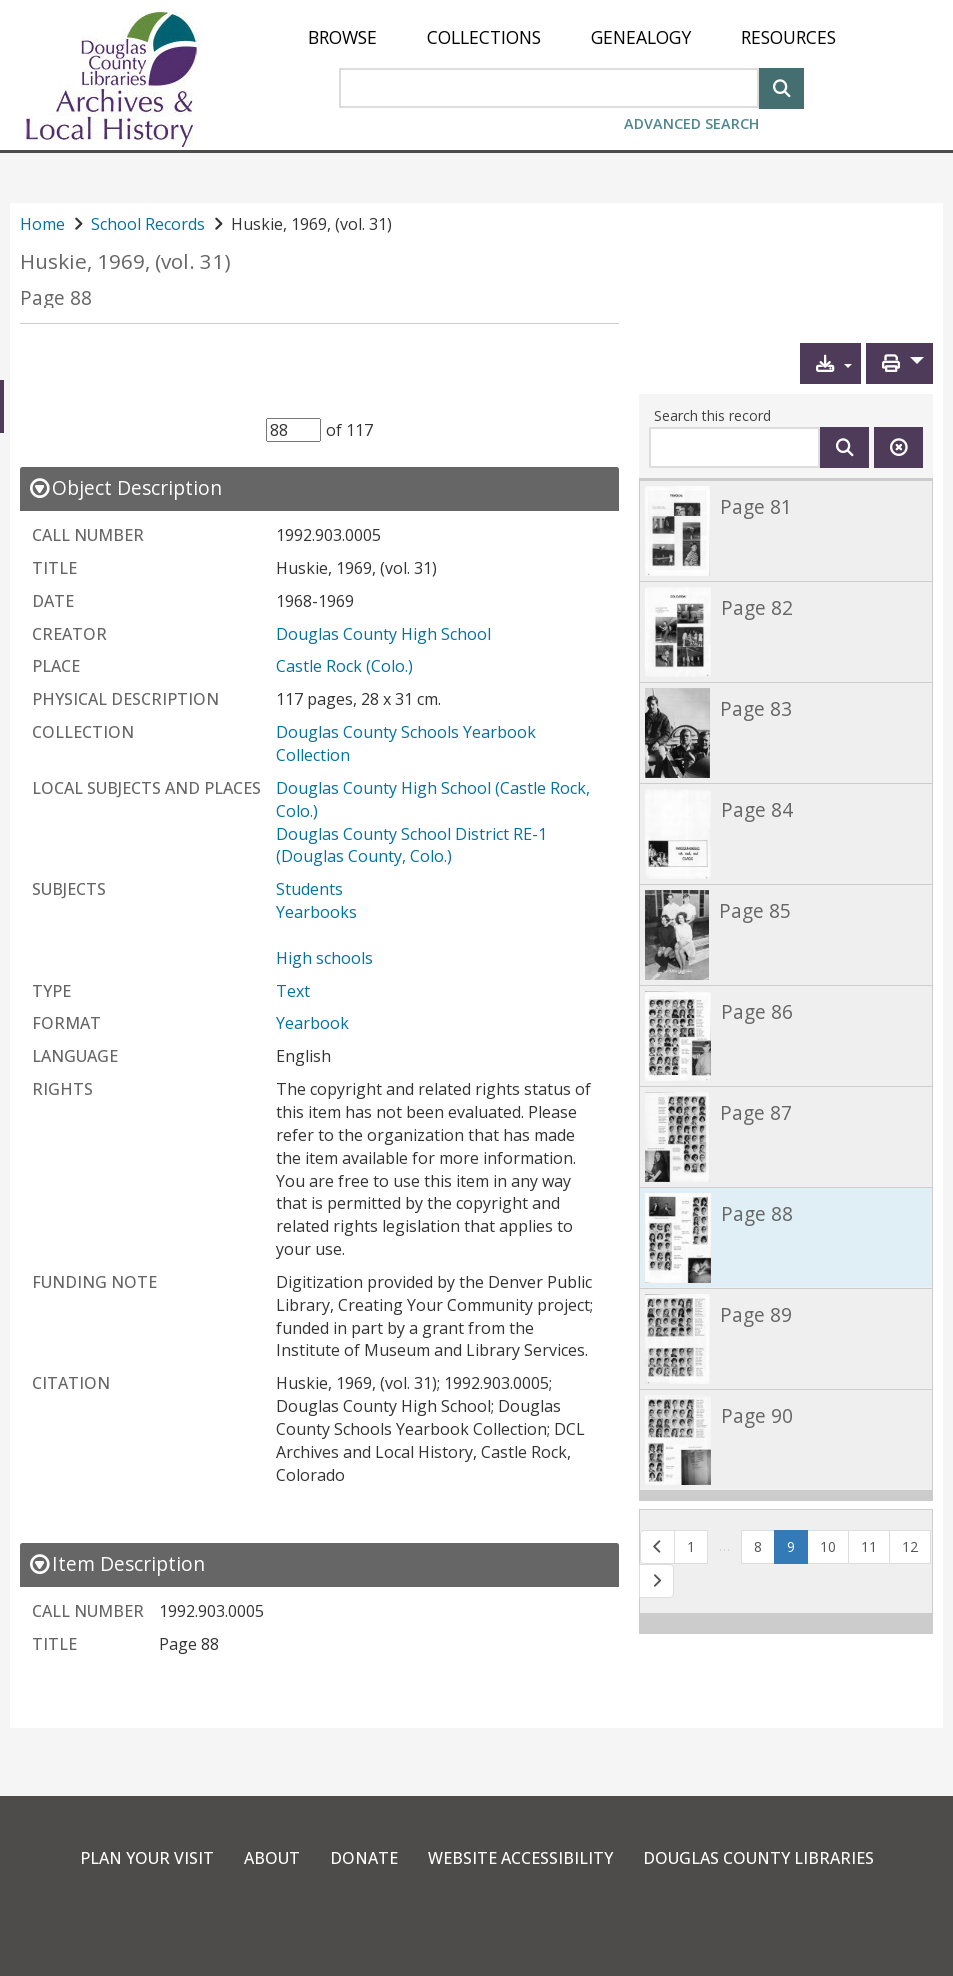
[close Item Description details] (116, 1563)
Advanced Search (691, 123)
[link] (786, 530)
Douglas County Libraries (758, 1858)
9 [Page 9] (797, 1546)
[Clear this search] (898, 447)
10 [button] (828, 1546)
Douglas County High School (383, 634)
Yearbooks (316, 912)
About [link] (272, 1858)
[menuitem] (342, 37)
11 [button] (869, 1546)
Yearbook (312, 1023)
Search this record (712, 415)
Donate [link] (364, 1858)
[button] (830, 363)
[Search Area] (549, 88)
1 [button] (691, 1546)
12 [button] (910, 1546)
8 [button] (758, 1546)
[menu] (572, 37)
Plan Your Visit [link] (147, 1858)
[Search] (781, 86)
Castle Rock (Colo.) (344, 666)
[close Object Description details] (125, 487)
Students (309, 889)
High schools (324, 958)
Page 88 (56, 297)
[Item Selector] (293, 430)
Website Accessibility (520, 1858)
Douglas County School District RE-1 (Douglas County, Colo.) (413, 845)
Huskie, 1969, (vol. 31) (125, 261)
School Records (148, 224)
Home (42, 224)
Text (293, 991)
